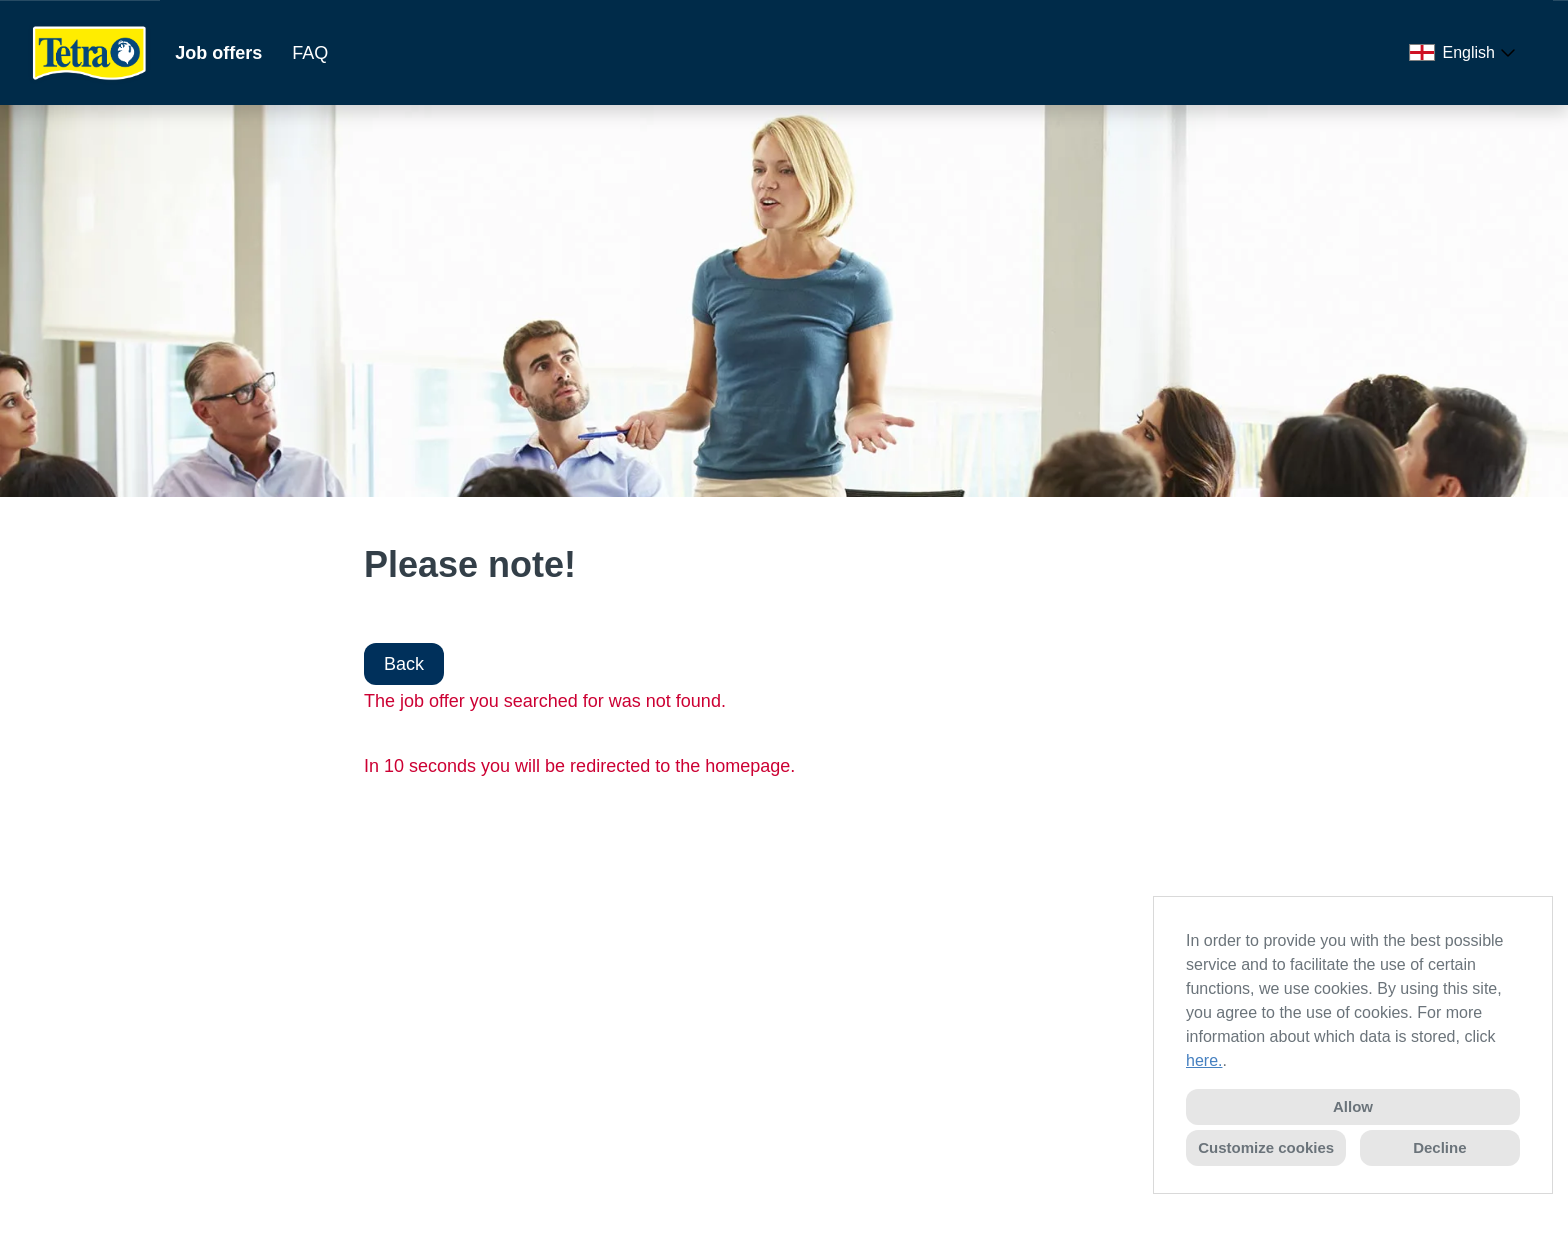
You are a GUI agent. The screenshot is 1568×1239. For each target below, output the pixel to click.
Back (404, 664)
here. (1204, 1060)
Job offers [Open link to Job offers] (218, 53)
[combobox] (1466, 53)
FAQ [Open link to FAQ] (310, 53)
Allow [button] (1353, 1106)
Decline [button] (1439, 1147)
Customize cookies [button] (1266, 1147)
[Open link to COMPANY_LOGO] (90, 52)
